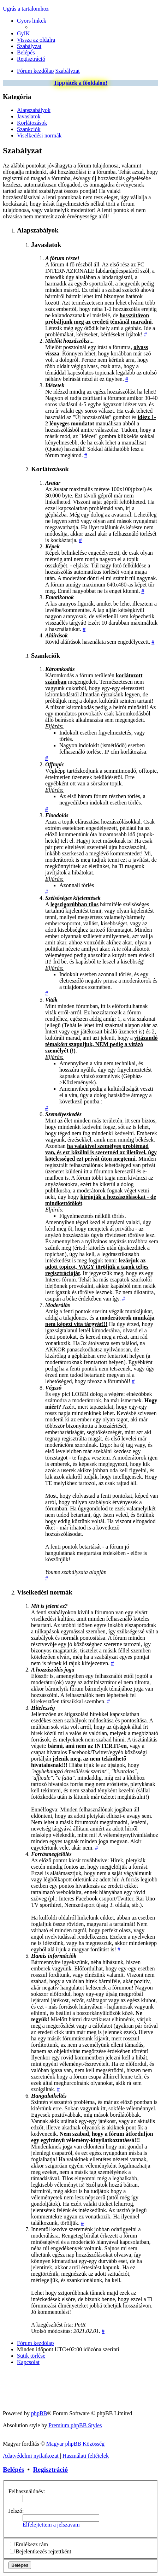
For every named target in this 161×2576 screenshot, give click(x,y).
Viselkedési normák (39, 135)
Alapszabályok (33, 110)
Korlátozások (32, 123)
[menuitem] (23, 33)
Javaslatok (29, 116)
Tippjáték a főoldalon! (81, 83)
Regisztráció (50, 2469)
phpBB (39, 2413)
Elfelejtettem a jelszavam (51, 2525)
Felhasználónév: (26, 2491)
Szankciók (29, 129)
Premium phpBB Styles (75, 2425)
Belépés (13, 2469)
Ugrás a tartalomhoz (26, 9)
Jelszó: (16, 2511)
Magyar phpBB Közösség (75, 2444)
